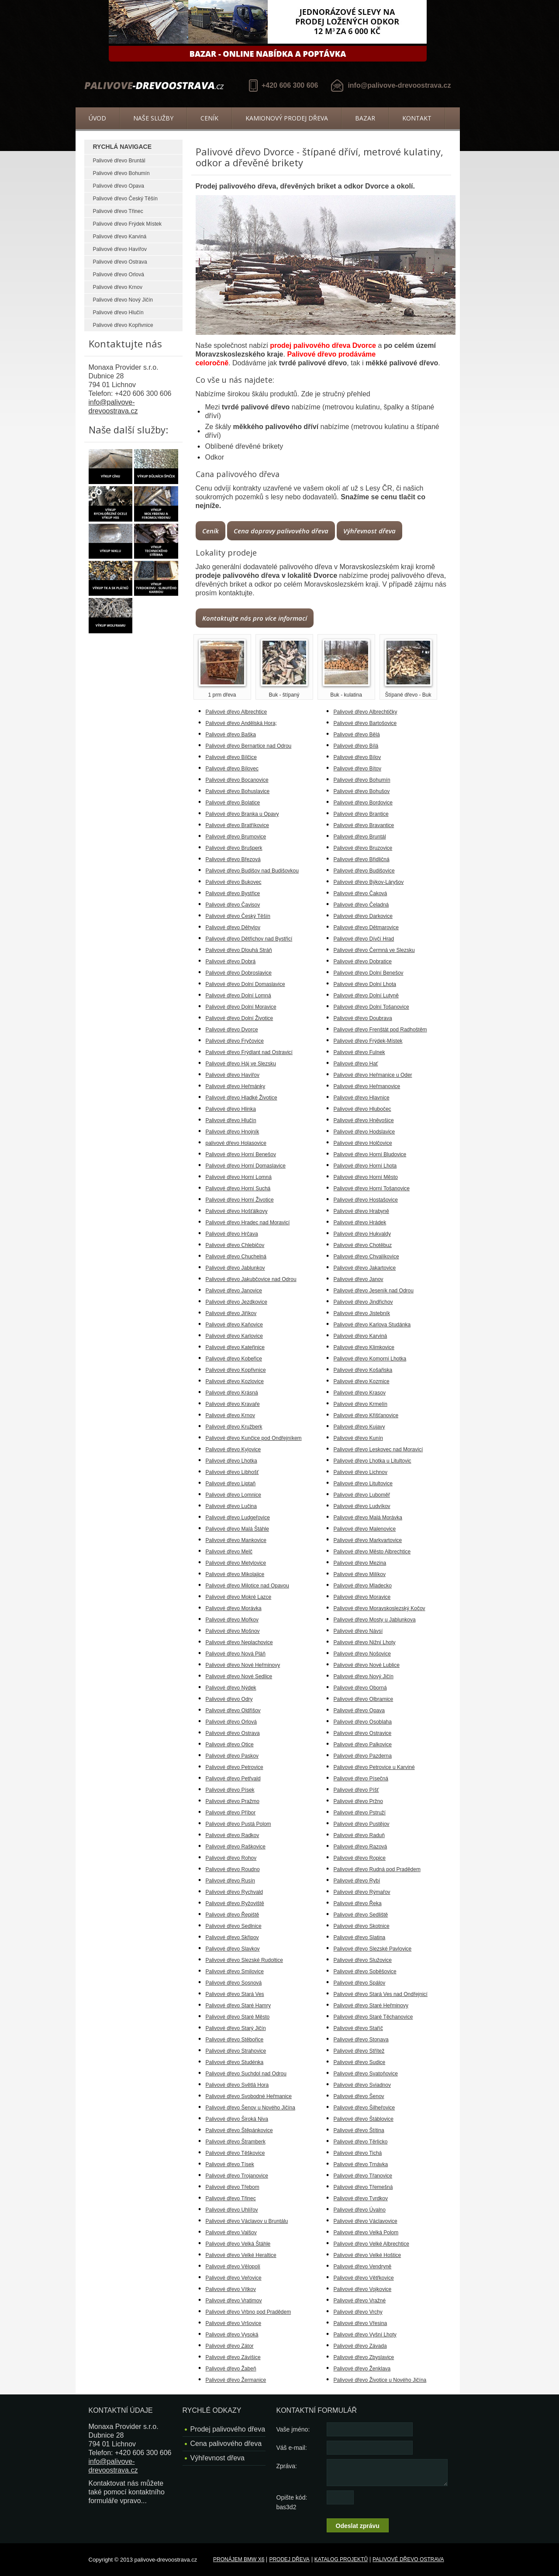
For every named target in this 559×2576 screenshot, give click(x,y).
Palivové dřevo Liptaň (231, 1483)
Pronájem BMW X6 (238, 2559)
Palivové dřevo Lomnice (233, 1495)
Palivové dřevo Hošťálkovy (237, 1211)
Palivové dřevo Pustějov (362, 1824)
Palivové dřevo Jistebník (362, 1313)
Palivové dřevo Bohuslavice (238, 791)
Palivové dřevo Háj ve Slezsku (241, 1064)
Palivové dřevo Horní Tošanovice (372, 1188)
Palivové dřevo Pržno (358, 1801)
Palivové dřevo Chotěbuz (363, 1245)
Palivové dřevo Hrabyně (361, 1211)
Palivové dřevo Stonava (361, 2040)
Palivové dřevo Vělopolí (233, 2266)
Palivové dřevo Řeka (358, 1903)
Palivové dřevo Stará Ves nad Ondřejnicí (381, 1994)
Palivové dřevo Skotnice (362, 1926)
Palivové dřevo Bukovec (234, 882)
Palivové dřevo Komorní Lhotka (370, 1359)
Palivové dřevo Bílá (356, 746)
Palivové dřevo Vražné (360, 2301)
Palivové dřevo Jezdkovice (236, 1302)
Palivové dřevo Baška (231, 735)
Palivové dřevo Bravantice (364, 825)
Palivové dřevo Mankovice (236, 1540)
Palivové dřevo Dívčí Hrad (364, 939)
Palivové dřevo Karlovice (234, 1336)
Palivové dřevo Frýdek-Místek (368, 1041)
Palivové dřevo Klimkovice (364, 1347)
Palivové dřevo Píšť (356, 1790)
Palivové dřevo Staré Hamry (238, 2005)
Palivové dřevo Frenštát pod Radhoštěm (380, 1030)
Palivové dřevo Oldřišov (233, 1710)
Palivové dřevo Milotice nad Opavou (247, 1586)
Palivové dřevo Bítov (357, 769)
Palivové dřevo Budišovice (364, 871)
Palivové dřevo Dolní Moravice (241, 1007)
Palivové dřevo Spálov (360, 1983)
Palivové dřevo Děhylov (233, 927)
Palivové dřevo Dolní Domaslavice (245, 984)
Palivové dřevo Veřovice (234, 2278)
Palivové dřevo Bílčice (231, 757)
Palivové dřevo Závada (360, 2346)
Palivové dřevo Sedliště (361, 1915)
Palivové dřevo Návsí (358, 1631)
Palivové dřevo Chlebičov (235, 1245)
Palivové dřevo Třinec (118, 211)
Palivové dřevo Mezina (360, 1563)
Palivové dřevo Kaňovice (234, 1325)
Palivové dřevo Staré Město (238, 2017)
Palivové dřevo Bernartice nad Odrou (249, 746)
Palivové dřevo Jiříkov (231, 1313)
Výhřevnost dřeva (369, 530)
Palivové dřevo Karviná (120, 237)
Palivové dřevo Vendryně (363, 2266)
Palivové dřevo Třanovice (363, 2176)
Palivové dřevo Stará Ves (235, 1994)
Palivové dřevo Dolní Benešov (369, 973)
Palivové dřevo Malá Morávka (368, 1518)
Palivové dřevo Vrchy (358, 2312)
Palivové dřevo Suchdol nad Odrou (246, 2074)
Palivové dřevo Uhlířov (232, 2210)
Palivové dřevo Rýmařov (362, 1892)
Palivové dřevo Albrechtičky (365, 712)
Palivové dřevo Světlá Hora (237, 2085)
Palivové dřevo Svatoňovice (366, 2074)
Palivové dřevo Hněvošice (364, 1120)
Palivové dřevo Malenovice (365, 1529)
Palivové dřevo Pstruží (360, 1813)
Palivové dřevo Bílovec (232, 769)
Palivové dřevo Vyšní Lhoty (365, 2335)
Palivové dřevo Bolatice (233, 803)
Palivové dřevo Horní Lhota (365, 1166)
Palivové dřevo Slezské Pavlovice (373, 1949)
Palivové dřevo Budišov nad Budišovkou (252, 871)
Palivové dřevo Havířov (120, 249)
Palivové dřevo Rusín (230, 1881)
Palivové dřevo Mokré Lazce (239, 1597)
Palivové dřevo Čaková (360, 893)
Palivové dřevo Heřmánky (236, 1086)
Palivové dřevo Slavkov (233, 1949)
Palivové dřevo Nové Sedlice (239, 1676)
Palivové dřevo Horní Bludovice (370, 1154)
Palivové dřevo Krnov (117, 287)
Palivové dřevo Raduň (359, 1835)
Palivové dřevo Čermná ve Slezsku (374, 950)
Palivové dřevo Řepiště (232, 1915)
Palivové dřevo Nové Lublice (367, 1665)
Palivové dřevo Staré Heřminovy (371, 2005)
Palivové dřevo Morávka (234, 1608)
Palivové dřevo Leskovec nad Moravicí (378, 1449)
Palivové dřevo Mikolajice (235, 1574)
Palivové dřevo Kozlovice (235, 1381)
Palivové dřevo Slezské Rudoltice (244, 1960)
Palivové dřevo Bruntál (119, 161)
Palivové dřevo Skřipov (232, 1937)
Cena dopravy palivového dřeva (281, 530)
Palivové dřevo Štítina (359, 2130)
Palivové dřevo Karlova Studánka (372, 1325)
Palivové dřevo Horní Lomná (239, 1177)
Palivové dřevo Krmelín (360, 1404)
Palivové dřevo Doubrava (363, 1018)
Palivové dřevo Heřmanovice (367, 1086)
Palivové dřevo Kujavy (359, 1427)
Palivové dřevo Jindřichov (363, 1302)
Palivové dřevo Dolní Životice (239, 1018)
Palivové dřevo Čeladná (361, 905)
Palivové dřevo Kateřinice (235, 1347)
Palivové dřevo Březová (233, 859)
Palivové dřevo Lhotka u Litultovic (372, 1461)
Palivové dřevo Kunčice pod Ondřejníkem (254, 1438)
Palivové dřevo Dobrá (231, 961)
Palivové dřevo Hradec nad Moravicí (248, 1222)
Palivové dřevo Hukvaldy (362, 1234)
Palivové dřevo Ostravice (363, 1733)
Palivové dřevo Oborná (360, 1688)
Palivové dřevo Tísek (230, 2164)
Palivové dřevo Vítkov (231, 2289)
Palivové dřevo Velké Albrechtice (371, 2244)
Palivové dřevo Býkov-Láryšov (369, 882)
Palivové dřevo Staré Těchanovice (373, 2017)
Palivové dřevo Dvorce (232, 1030)
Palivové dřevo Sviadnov (362, 2085)
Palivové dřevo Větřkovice (364, 2278)
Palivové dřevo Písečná (361, 1779)
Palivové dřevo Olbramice (363, 1699)
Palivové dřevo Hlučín (118, 312)
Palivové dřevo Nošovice (362, 1654)
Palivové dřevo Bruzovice (363, 848)
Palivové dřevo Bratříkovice (237, 825)
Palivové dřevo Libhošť (232, 1472)
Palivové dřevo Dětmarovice (366, 927)
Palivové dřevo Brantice (361, 814)
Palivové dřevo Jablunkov (235, 1268)
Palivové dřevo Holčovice (363, 1143)
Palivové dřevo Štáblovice (363, 2119)
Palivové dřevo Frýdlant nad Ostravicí (249, 1052)
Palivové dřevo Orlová (118, 274)
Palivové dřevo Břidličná (362, 859)
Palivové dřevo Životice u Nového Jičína (380, 2380)
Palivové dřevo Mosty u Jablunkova (375, 1620)
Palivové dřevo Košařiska (363, 1370)
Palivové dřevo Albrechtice (236, 712)
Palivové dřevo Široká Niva (237, 2119)
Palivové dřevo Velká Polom (366, 2232)
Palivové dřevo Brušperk (234, 848)
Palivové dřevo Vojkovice (363, 2289)
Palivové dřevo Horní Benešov (241, 1154)
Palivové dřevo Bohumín (121, 173)
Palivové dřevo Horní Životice (240, 1200)
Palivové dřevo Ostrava (120, 262)
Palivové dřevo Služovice (363, 1960)
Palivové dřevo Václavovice (365, 2221)
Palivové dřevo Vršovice (234, 2323)
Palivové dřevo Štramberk (236, 2142)
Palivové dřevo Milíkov (360, 1574)
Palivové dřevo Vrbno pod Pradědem (248, 2312)
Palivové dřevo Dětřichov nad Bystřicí (249, 939)
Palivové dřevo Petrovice (234, 1767)
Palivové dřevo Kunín (358, 1438)
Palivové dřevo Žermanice (236, 2380)
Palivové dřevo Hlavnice (362, 1098)
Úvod (97, 118)
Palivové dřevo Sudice (360, 2062)
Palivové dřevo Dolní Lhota (365, 984)
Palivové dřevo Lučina (231, 1506)
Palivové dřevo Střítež (359, 2051)
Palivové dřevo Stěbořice (235, 2040)
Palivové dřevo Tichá (358, 2153)
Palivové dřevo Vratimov (234, 2301)
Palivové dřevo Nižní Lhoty (365, 1642)
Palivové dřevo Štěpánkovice (239, 2130)
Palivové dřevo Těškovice (235, 2153)
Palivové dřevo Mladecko (363, 1586)
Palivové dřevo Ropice (360, 1858)
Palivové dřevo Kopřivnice (123, 325)
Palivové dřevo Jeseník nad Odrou (374, 1291)
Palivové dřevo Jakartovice (365, 1268)
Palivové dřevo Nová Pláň (236, 1654)
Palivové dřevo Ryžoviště (235, 1903)
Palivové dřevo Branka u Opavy (242, 814)
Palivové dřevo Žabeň (231, 2369)
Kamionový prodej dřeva (286, 118)
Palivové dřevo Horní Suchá (238, 1188)
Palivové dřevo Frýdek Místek (127, 224)
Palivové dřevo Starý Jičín (236, 2028)
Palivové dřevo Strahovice (236, 2051)
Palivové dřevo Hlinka (231, 1109)
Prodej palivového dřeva (228, 2429)
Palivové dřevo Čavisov (233, 905)
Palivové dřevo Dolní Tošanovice (371, 1007)
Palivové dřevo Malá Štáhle (237, 1529)
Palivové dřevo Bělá (357, 735)
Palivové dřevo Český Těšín (125, 199)
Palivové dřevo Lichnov (360, 1472)
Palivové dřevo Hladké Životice (241, 1098)
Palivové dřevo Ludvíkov (362, 1506)
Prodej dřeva (289, 2559)
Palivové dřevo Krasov (360, 1393)
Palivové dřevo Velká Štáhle (238, 2244)
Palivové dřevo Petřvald (233, 1779)
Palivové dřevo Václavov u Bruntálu (247, 2221)
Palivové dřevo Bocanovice (237, 780)
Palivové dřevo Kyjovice (233, 1449)
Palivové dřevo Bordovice (363, 803)
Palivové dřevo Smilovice (235, 1971)
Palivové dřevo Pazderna (363, 1756)
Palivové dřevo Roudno (233, 1869)
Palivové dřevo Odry (229, 1699)
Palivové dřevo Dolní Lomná (238, 996)
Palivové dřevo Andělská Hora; (241, 723)
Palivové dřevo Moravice (362, 1597)
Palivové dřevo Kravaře (233, 1404)
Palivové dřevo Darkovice (363, 916)
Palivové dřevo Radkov (232, 1835)
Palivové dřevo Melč (229, 1552)
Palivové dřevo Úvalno (360, 2210)
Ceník (209, 118)
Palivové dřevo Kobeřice (234, 1359)
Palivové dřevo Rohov (231, 1858)
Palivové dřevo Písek (230, 1790)
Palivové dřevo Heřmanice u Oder (373, 1075)
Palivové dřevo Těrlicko (361, 2142)
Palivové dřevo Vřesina (360, 2323)
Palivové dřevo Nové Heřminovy (243, 1665)
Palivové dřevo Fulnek (359, 1052)
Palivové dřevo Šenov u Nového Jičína (250, 2108)
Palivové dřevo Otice (230, 1744)
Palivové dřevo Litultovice (363, 1483)
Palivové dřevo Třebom (232, 2187)
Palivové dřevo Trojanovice (237, 2176)
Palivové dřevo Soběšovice (365, 1971)
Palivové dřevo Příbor (231, 1813)
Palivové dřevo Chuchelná (236, 1257)
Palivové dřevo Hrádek (360, 1222)
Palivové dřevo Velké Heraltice (241, 2255)
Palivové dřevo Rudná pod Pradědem (377, 1869)
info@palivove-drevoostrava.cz (399, 85)
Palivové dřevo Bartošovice (365, 723)
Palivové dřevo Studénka (235, 2062)
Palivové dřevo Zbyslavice (364, 2357)
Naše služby (153, 118)
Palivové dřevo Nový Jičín (123, 300)
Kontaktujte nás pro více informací (254, 618)
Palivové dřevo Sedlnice (234, 1926)
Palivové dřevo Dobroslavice (239, 973)
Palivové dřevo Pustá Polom (238, 1824)
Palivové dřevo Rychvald (234, 1892)
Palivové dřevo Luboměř (362, 1495)
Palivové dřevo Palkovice (363, 1744)
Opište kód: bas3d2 (291, 2502)
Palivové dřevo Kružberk (234, 1427)
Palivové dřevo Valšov (231, 2232)
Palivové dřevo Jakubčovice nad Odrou (251, 1279)
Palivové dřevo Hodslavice (364, 1132)
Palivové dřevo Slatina (360, 1937)
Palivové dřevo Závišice (233, 2357)
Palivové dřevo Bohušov (362, 791)
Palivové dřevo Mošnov (233, 1631)
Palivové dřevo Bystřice (233, 893)
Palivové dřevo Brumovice (236, 837)
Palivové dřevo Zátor (230, 2346)
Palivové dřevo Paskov (232, 1756)
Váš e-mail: (291, 2447)
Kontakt (416, 118)
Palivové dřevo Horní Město (366, 1177)
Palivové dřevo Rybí (357, 1881)
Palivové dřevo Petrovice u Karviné (374, 1767)
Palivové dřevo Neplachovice (239, 1642)
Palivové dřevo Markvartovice (368, 1540)
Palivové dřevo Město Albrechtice (372, 1552)
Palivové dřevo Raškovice (236, 1847)
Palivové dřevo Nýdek (231, 1688)
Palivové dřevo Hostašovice (366, 1200)
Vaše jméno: (293, 2429)
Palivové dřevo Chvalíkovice (366, 1257)
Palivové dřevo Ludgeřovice (238, 1518)
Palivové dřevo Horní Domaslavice (246, 1166)
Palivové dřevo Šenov (359, 2096)
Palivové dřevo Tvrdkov (361, 2198)
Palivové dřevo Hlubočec (362, 1109)
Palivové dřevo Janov (358, 1279)
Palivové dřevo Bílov (357, 757)
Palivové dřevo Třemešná (363, 2187)
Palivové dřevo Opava (118, 186)
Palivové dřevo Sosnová (234, 1983)
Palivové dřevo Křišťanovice (366, 1415)
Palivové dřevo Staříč (358, 2028)
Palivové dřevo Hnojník (232, 1132)
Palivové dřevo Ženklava (362, 2369)
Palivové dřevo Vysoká (232, 2335)
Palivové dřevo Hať (356, 1064)
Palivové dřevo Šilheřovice (364, 2108)
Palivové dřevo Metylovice (236, 1563)
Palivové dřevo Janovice (234, 1291)
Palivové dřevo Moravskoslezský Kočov (379, 1608)
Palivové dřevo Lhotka (231, 1461)
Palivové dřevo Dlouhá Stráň (239, 950)
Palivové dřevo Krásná (232, 1393)
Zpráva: (286, 2466)
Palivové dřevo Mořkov (232, 1620)
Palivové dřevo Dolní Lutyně (366, 996)
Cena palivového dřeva (226, 2443)
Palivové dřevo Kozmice (362, 1381)
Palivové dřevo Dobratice (363, 961)
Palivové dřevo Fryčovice (235, 1041)
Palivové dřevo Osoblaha (363, 1722)
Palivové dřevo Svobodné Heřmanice (249, 2096)
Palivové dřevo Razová (360, 1847)
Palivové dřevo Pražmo (232, 1801)
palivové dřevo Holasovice (236, 1143)
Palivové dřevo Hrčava (232, 1234)
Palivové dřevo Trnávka (361, 2164)
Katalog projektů (341, 2559)
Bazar (365, 118)
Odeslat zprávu (358, 2525)
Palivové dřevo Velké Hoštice (367, 2255)
